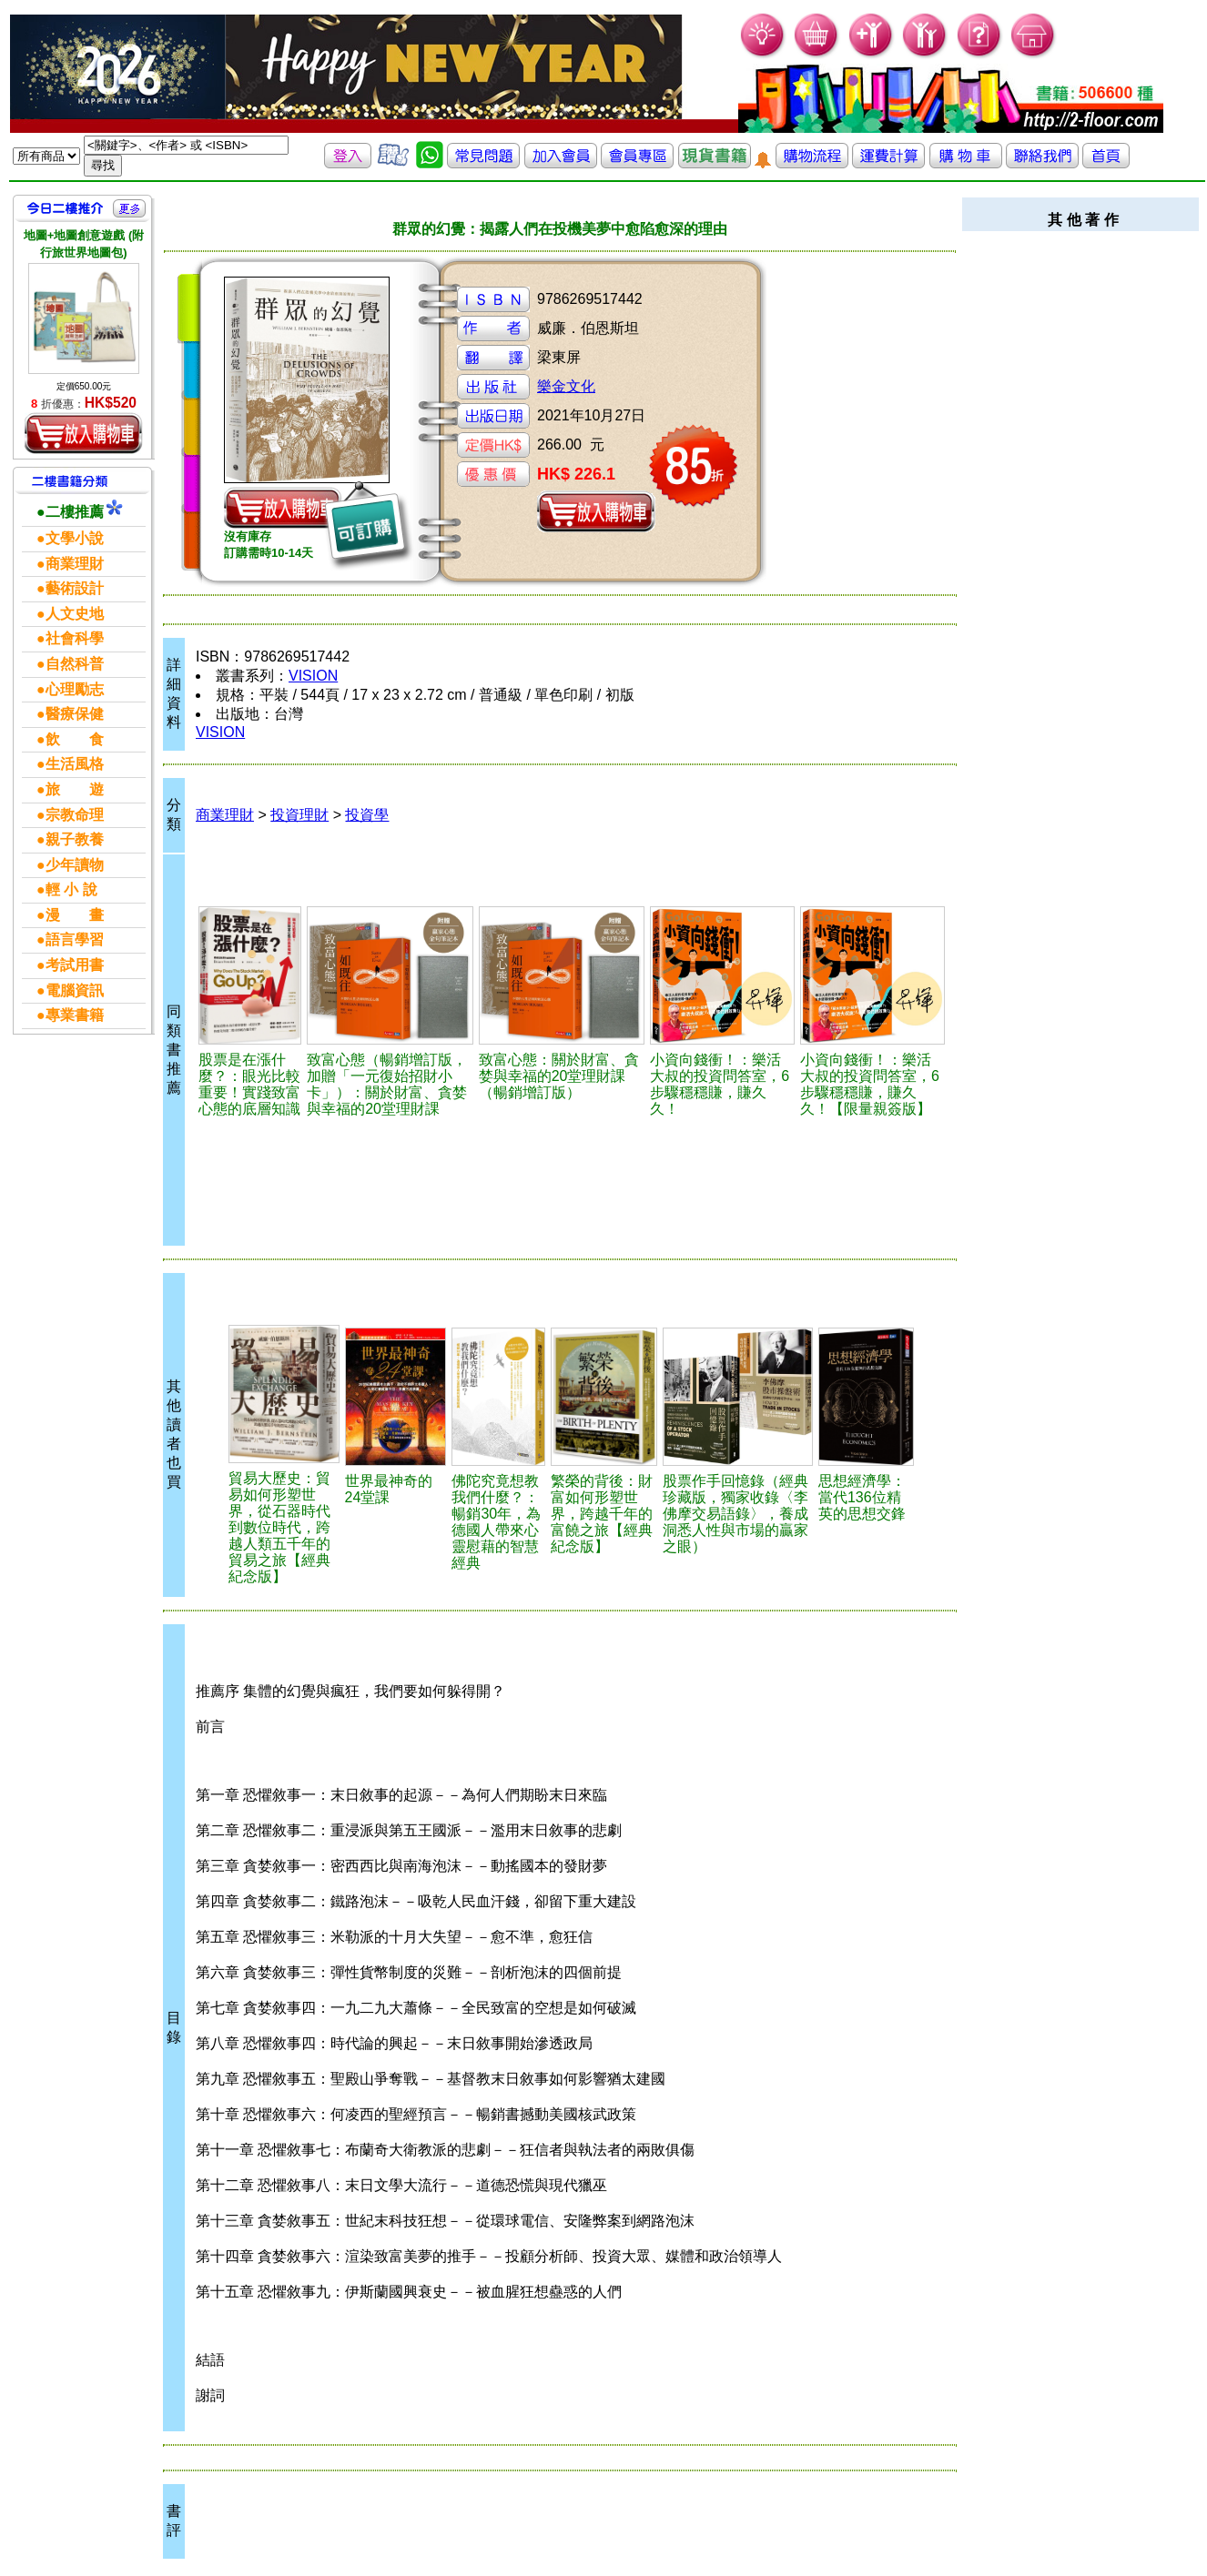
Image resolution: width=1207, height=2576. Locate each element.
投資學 (367, 815)
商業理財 (225, 815)
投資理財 (299, 815)
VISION (313, 675)
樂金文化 (566, 386)
